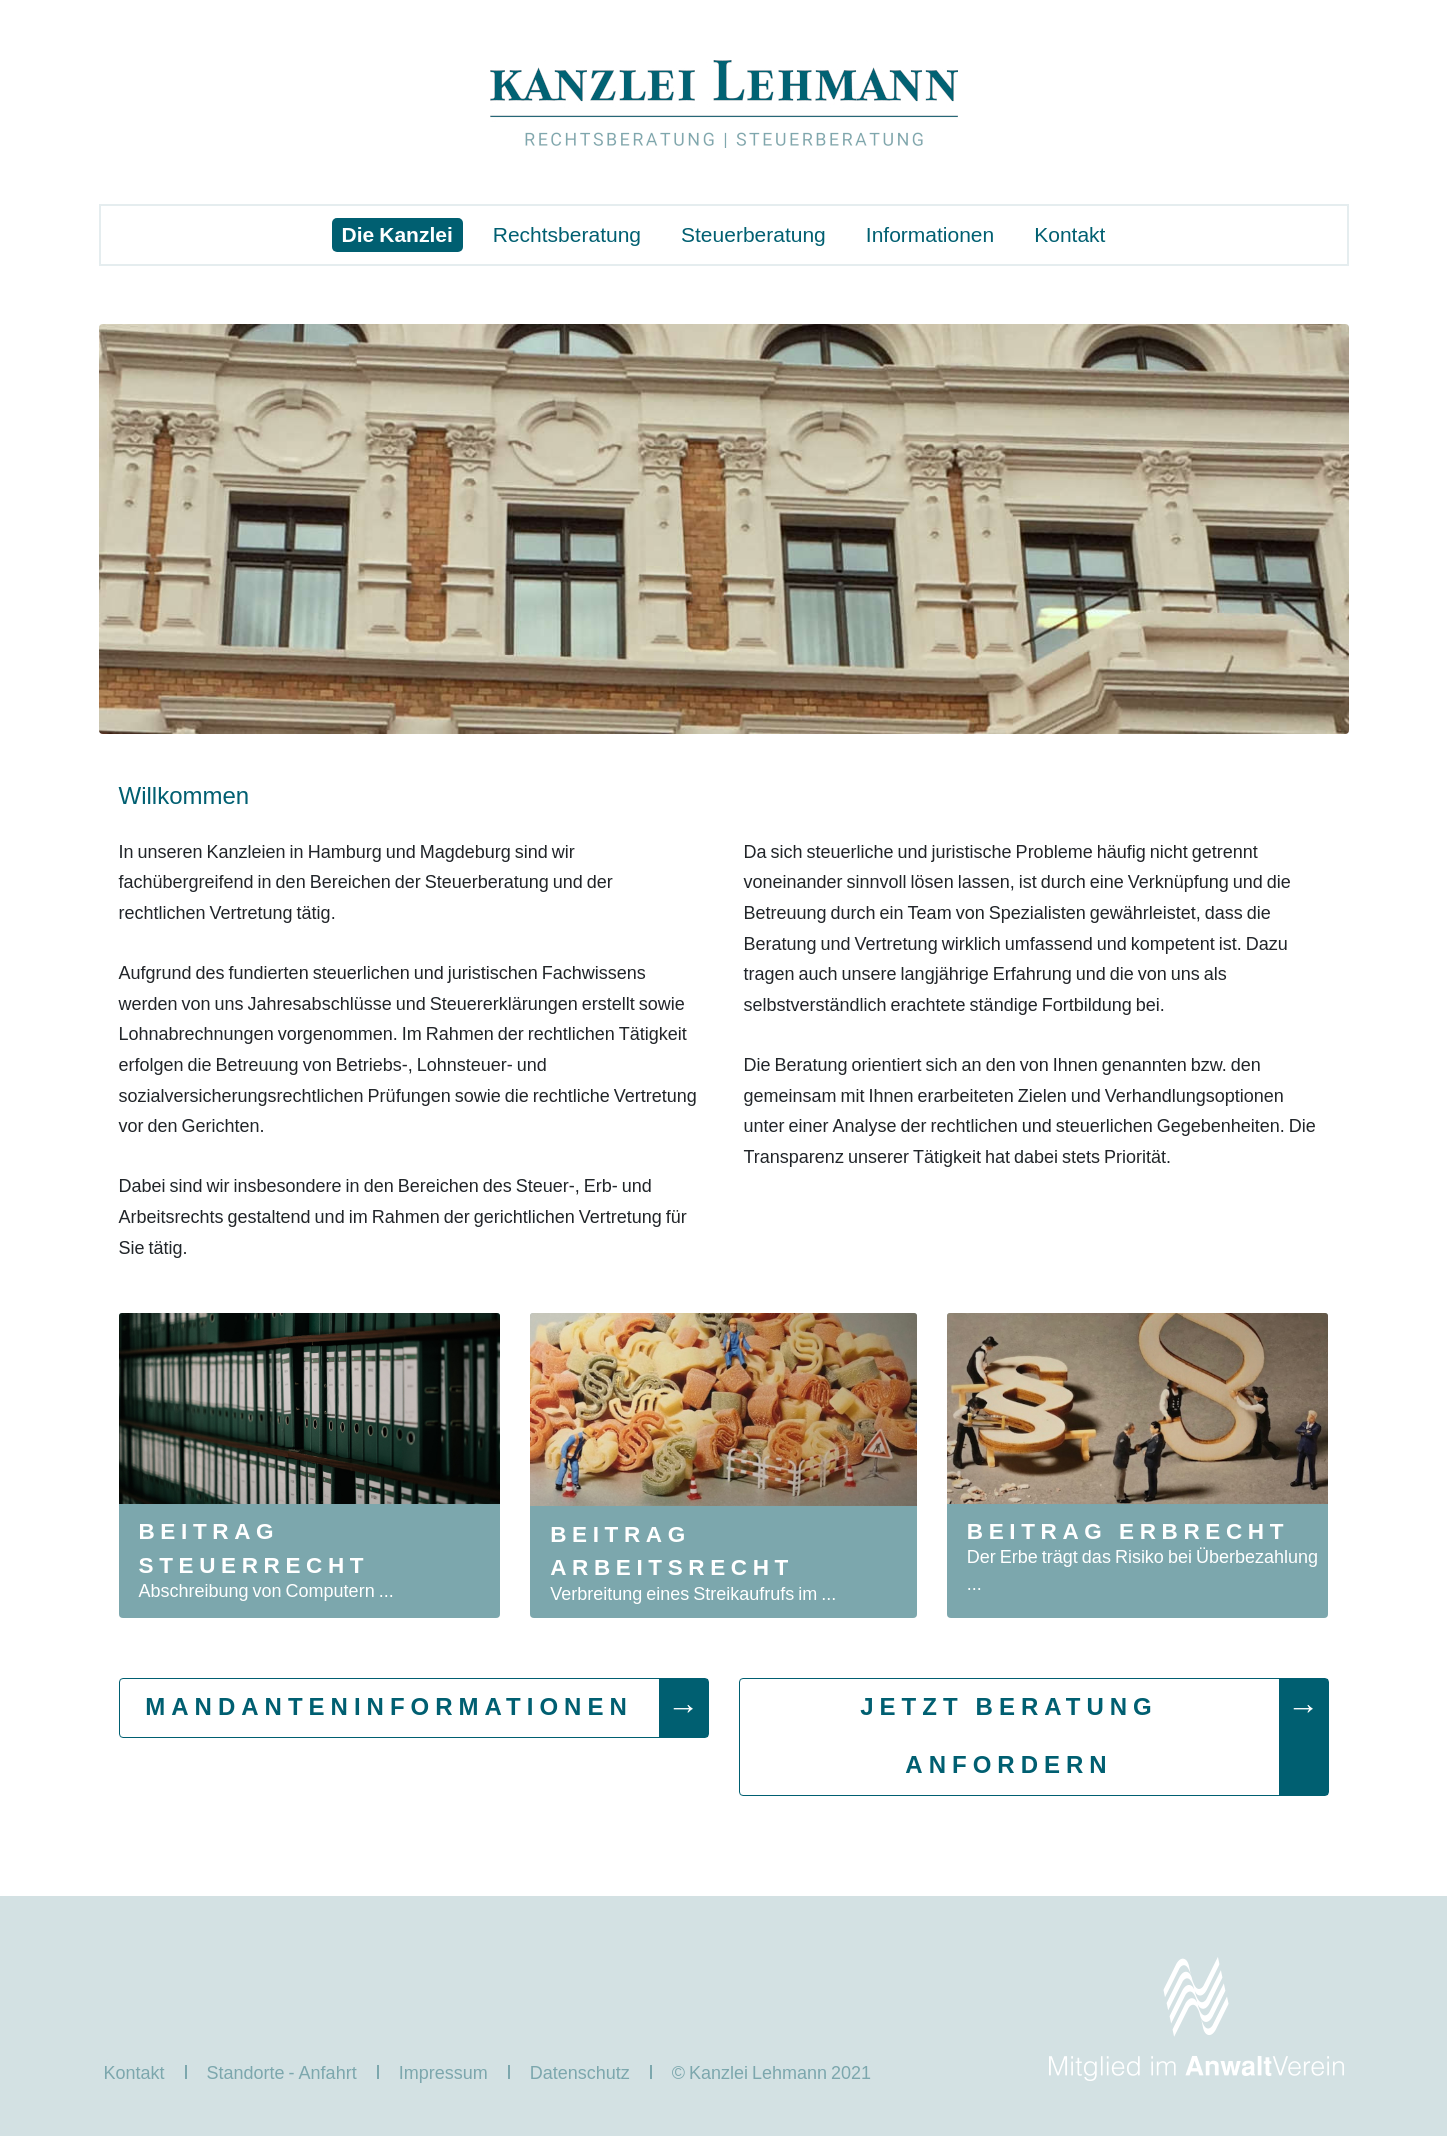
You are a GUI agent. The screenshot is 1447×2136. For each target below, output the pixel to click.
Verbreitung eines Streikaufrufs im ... (693, 1593)
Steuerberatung (753, 235)
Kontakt (1069, 235)
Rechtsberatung (567, 235)
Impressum (443, 2072)
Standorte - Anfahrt (282, 2072)
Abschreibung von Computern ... (266, 1590)
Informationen (930, 235)
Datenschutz (580, 2072)
